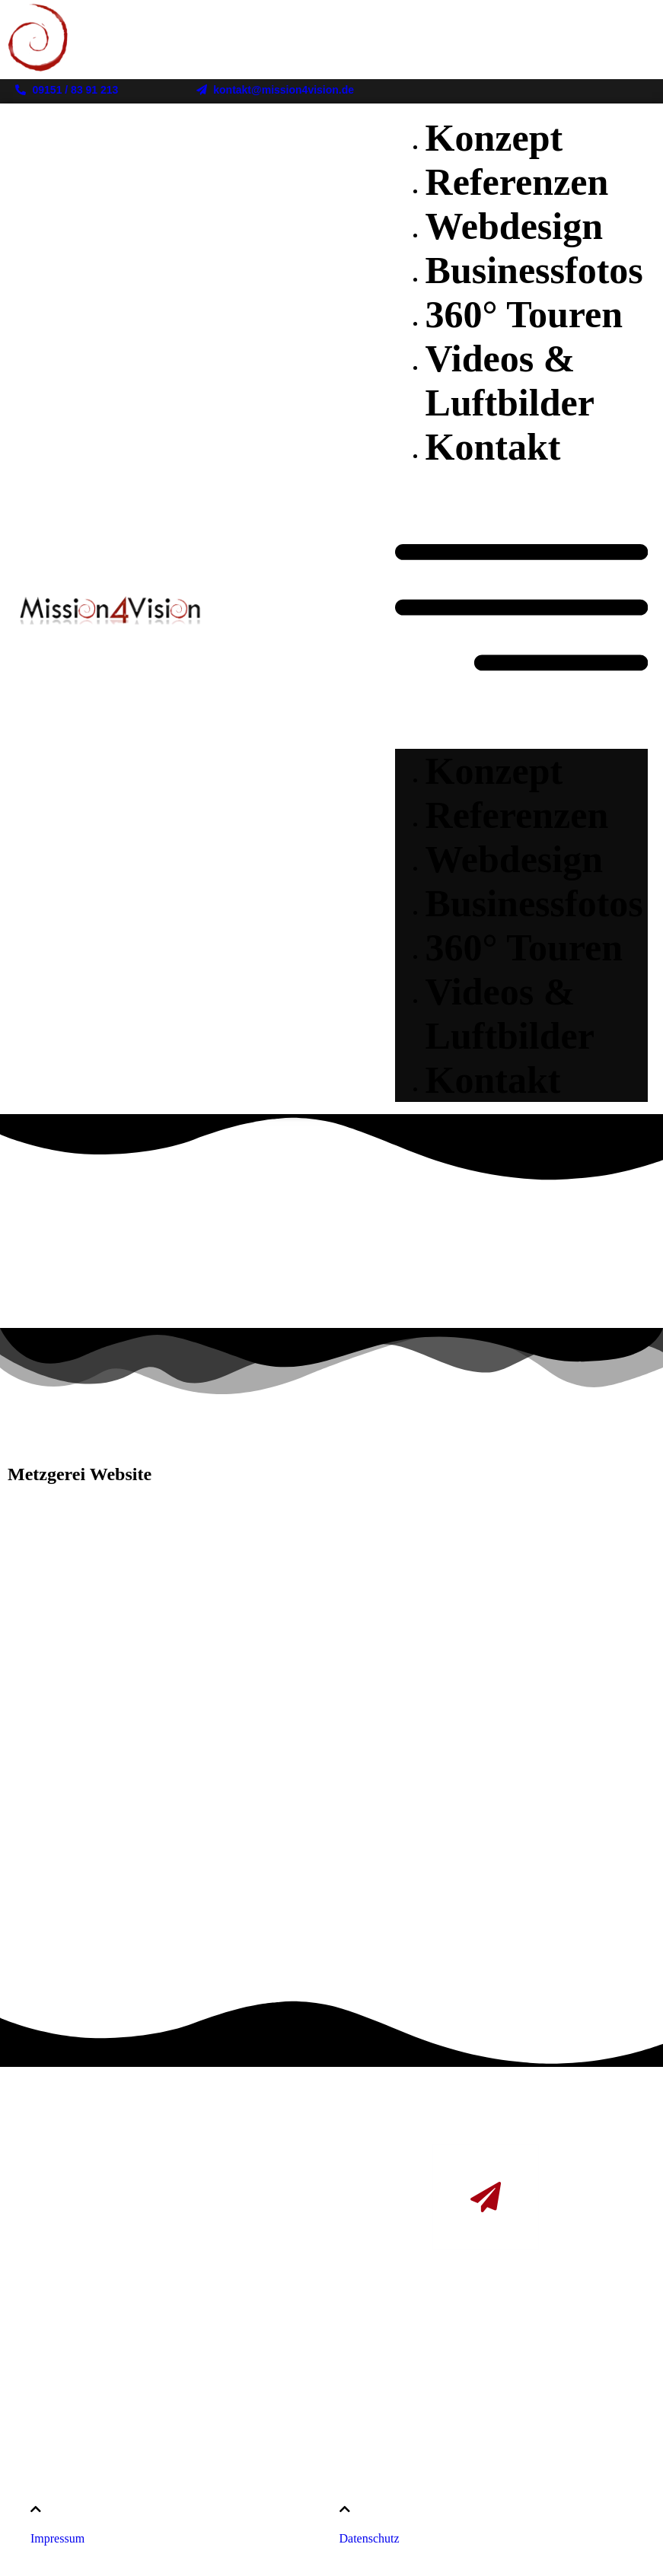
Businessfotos (534, 270)
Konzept (494, 137)
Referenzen (517, 182)
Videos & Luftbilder (510, 1013)
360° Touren (524, 314)
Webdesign (514, 226)
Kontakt (493, 446)
